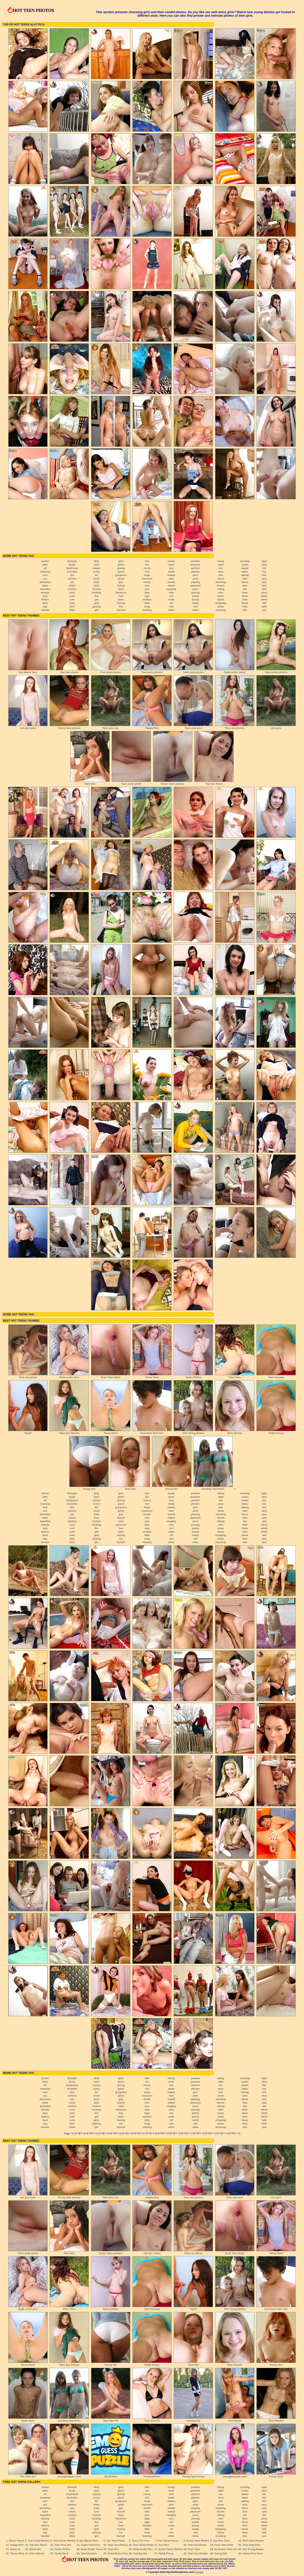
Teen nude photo (131, 782)
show (220, 578)
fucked (96, 589)
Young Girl (89, 1487)
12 (203, 2133)
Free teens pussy (110, 671)
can (72, 582)
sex (220, 568)
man (171, 578)
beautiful (45, 589)
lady (147, 592)
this (245, 610)
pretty (195, 596)
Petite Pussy (276, 1432)
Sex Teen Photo (115, 2540)
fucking (96, 592)
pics (195, 575)
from (96, 582)
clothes (72, 589)
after (45, 564)
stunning (220, 610)
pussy (195, 599)
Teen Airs (90, 782)
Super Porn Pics (90, 2544)
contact (199, 2572)
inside (147, 582)
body (72, 564)
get (96, 599)
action (45, 561)
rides (196, 610)
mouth (171, 582)
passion (195, 564)
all (45, 568)
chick (72, 585)
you (264, 610)
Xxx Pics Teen (221, 2540)
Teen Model (234, 2419)
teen (245, 578)
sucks (245, 564)
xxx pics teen (28, 726)
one (171, 606)
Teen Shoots (276, 2419)
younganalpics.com (69, 2475)
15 (239, 2133)
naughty (171, 589)
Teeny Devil (110, 1432)
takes (245, 571)
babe (45, 585)
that (245, 585)
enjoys (96, 568)
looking (147, 610)
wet (264, 589)
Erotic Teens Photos (171, 2549)
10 (179, 2133)
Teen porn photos (152, 671)
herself (121, 610)
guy (121, 582)
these (245, 603)
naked (171, 585)
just (147, 589)
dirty (96, 561)
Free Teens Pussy (167, 2540)
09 (168, 2133)
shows (221, 585)
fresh (96, 578)
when (264, 592)
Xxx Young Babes (253, 2549)
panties (195, 561)
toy (264, 571)
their (245, 592)
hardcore (121, 592)
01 (73, 2133)
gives (121, 564)
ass (45, 578)
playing (195, 582)
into (147, 585)
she (220, 575)
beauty (45, 592)
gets (96, 603)
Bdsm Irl (15, 2549)
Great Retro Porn (118, 2553)
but (72, 575)
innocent (147, 578)
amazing (45, 571)
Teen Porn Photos (253, 2540)
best (45, 603)
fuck (96, 585)
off (171, 603)
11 (191, 2133)
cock (72, 592)
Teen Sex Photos (118, 2544)
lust (171, 568)
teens (245, 582)
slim (220, 592)
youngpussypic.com (234, 2475)
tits (264, 568)
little (147, 603)
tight (264, 561)
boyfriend (72, 568)
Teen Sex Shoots (69, 1432)
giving (121, 568)
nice (171, 592)
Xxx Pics (164, 2544)
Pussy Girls (276, 2475)
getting (96, 606)
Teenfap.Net (140, 2553)
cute (72, 599)
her (121, 606)
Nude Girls (28, 2419)
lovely (171, 561)
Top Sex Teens (214, 782)
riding (220, 561)
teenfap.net (193, 2419)
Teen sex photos (234, 726)
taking (245, 575)
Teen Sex (130, 1487)
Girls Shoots (234, 1432)
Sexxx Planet (16, 2540)
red (195, 606)
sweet (244, 568)
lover (171, 564)
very (264, 578)
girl (96, 610)
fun (96, 596)
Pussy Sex (171, 1487)
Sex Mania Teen (28, 671)
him (147, 561)
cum (72, 596)
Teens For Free (140, 2540)
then (244, 599)
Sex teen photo (69, 671)
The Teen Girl (28, 2475)
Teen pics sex (110, 726)
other (171, 610)
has (121, 596)
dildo (72, 610)
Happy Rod (152, 726)
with (264, 606)
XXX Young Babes (193, 1432)
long (147, 606)
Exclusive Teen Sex (152, 1432)
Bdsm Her (35, 2549)
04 (108, 2133)
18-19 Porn (110, 2475)
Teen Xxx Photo (197, 2544)
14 (227, 2133)
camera (72, 578)
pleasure (195, 585)
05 (120, 2133)
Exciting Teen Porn (213, 1487)
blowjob (72, 561)
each (96, 564)
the (245, 589)
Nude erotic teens (234, 671)
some (220, 596)
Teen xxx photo (28, 1376)
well (264, 585)
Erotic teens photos (172, 782)
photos (195, 571)
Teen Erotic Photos (64, 2540)
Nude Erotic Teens (92, 2549)
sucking (245, 561)
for (96, 575)
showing (221, 582)
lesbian (147, 599)
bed (45, 596)
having (121, 603)
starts (220, 599)
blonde (45, 610)
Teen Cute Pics (251, 2544)
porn (195, 589)
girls (121, 561)
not (171, 596)
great (121, 578)
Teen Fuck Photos (38, 2540)
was (264, 582)
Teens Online (193, 1376)
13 (215, 2133)
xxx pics (276, 726)
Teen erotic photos (276, 671)
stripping (220, 603)
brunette (72, 571)
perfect (195, 568)
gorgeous (121, 575)
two (264, 575)
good (121, 571)
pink (195, 578)
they (245, 606)
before (45, 599)
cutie (72, 603)
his (147, 564)
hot (147, 571)
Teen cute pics (193, 726)
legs (147, 596)
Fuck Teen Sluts (110, 1376)
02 (85, 2133)
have (121, 599)
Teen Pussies (276, 1376)
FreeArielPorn (152, 2475)
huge (147, 575)
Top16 (28, 1432)
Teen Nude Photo (143, 2544)
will (264, 603)
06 (132, 2133)
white (264, 599)
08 (156, 2133)
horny (147, 568)
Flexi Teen (234, 1376)
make (171, 571)
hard (121, 589)
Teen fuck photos (193, 671)
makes (171, 575)
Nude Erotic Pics (143, 2549)
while (264, 596)
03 (96, 2133)
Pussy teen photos (69, 726)
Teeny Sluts (152, 1376)
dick (72, 606)
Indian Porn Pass (253, 2553)
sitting (221, 589)
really (195, 603)
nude (171, 599)
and (45, 575)
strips (220, 606)
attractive (45, 582)
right (221, 564)
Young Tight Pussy (193, 2475)
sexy (221, 571)
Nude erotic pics (69, 1376)
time (264, 564)
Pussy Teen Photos (197, 2540)
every (96, 571)
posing (195, 592)
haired (121, 585)
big (45, 606)
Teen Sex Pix (110, 2419)
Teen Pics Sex (62, 2544)
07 (144, 2133)
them (245, 596)
